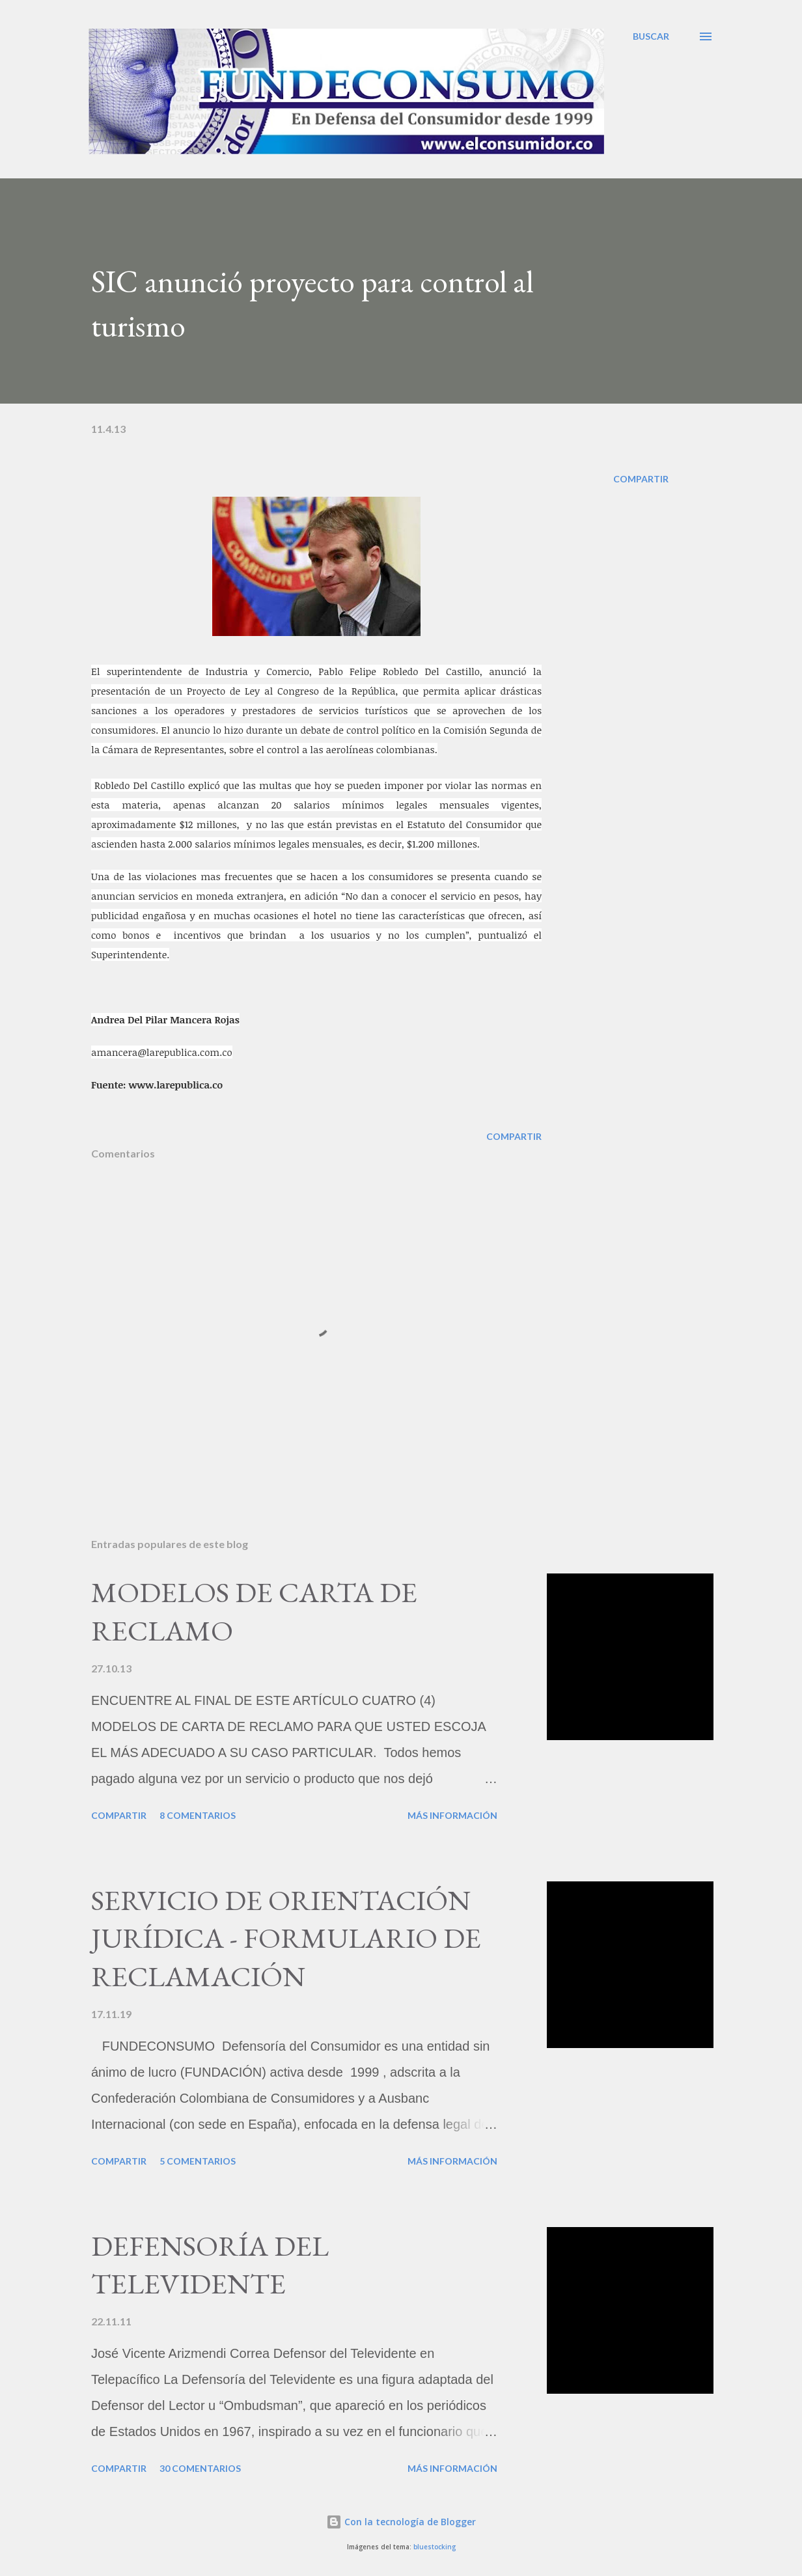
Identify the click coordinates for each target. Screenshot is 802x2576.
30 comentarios (200, 2468)
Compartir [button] (641, 478)
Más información (452, 1815)
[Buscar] (651, 36)
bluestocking (434, 2547)
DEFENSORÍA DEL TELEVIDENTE (210, 2265)
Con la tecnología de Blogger (401, 2521)
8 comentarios (197, 1815)
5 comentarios (197, 2161)
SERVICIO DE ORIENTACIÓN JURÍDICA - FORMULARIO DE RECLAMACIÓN (286, 1938)
